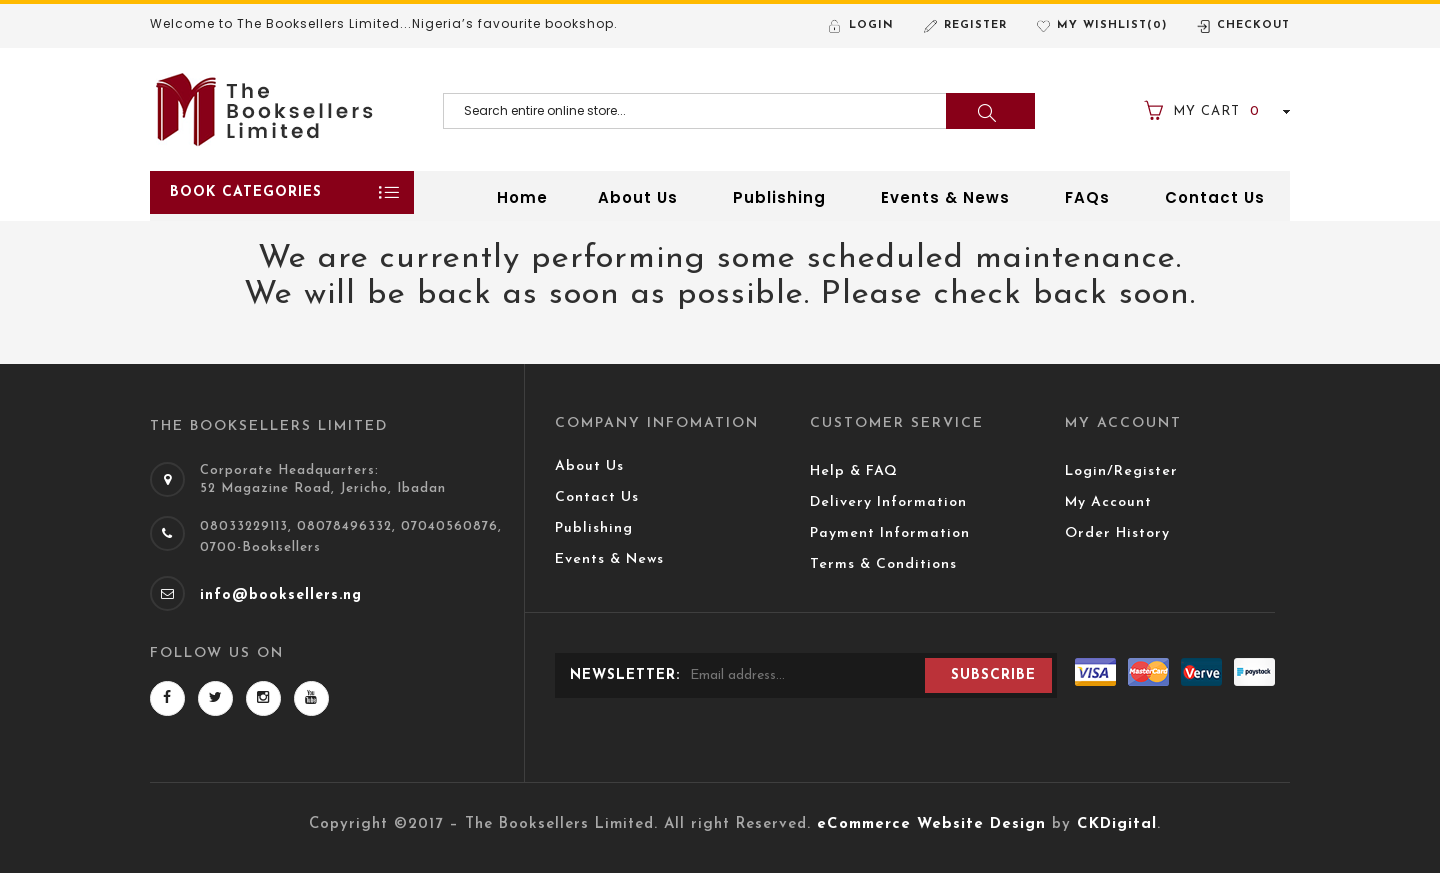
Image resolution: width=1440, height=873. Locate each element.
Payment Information (890, 533)
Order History (1117, 533)
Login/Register (1121, 471)
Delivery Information (888, 502)
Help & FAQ (854, 471)
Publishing (594, 528)
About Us (589, 466)
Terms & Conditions (883, 564)
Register (975, 25)
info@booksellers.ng (281, 595)
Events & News (609, 559)
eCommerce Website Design (931, 824)
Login (871, 25)
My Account (1108, 502)
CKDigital (1117, 824)
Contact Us (597, 497)
